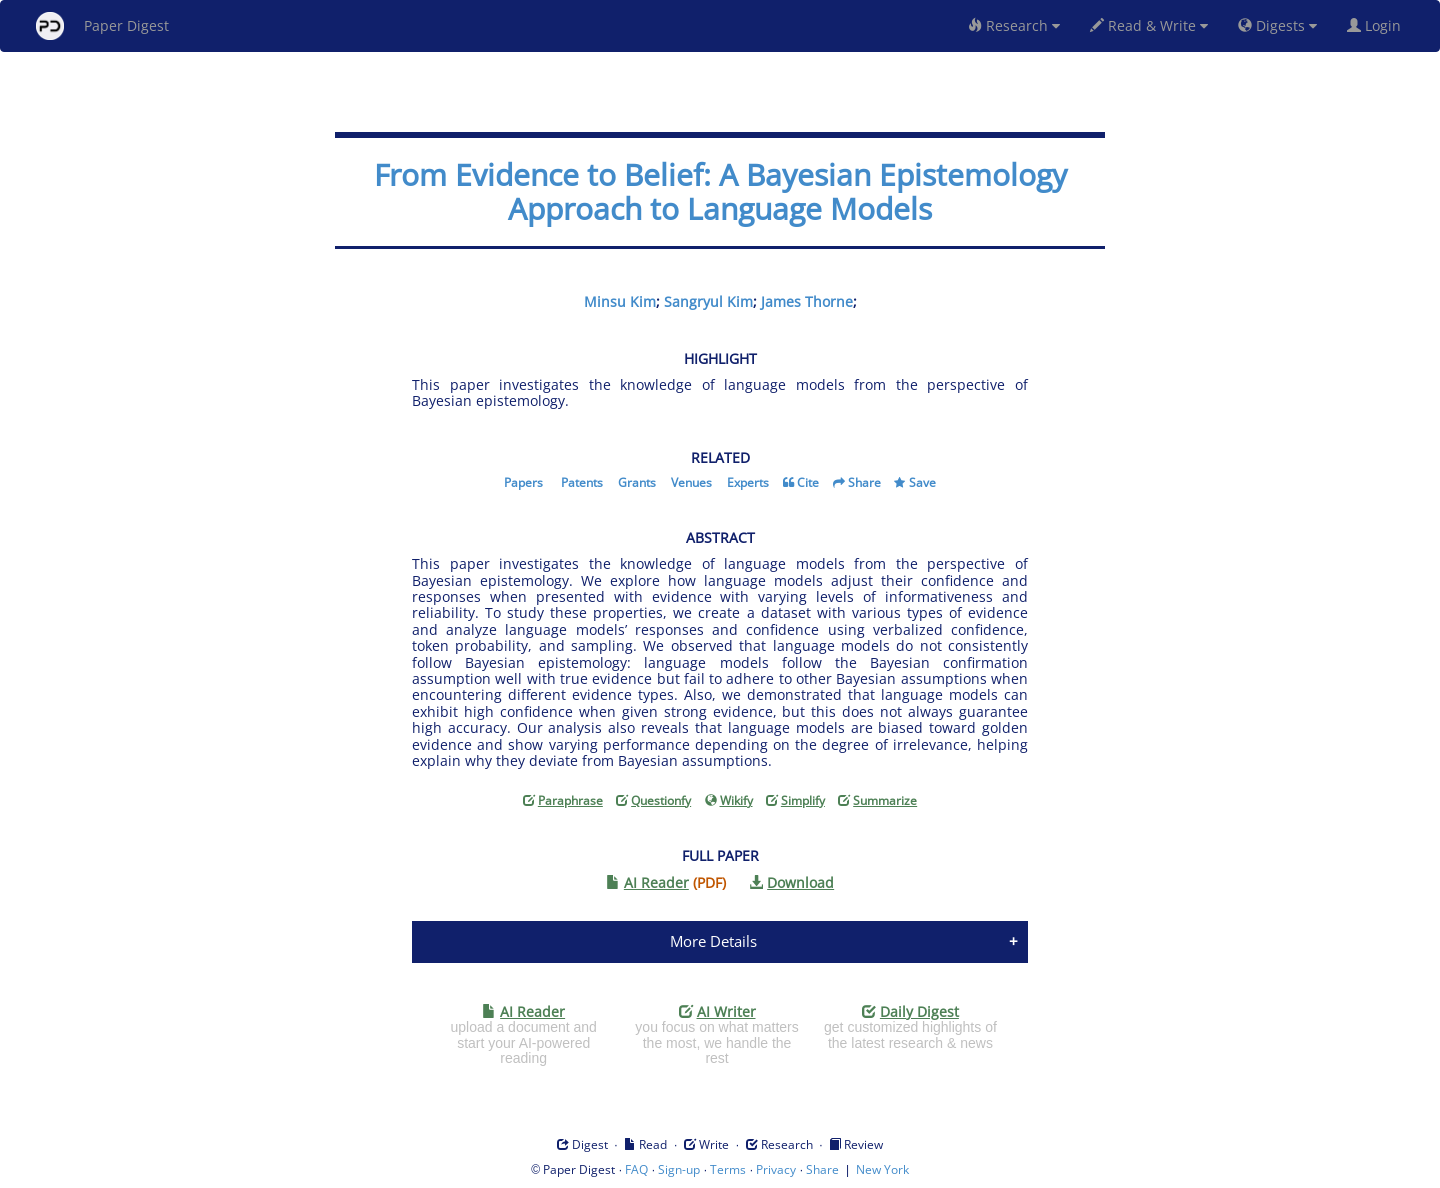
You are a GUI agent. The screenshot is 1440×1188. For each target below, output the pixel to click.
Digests (1277, 25)
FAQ (636, 1169)
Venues (691, 482)
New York (882, 1169)
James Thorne (807, 301)
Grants (637, 482)
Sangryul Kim (708, 301)
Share (864, 482)
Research (1014, 25)
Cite (808, 482)
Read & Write (1149, 25)
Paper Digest (102, 26)
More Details (713, 941)
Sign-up (679, 1169)
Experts (748, 482)
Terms (728, 1169)
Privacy (776, 1169)
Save (922, 482)
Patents (582, 482)
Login (1378, 25)
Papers (523, 482)
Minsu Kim (620, 301)
